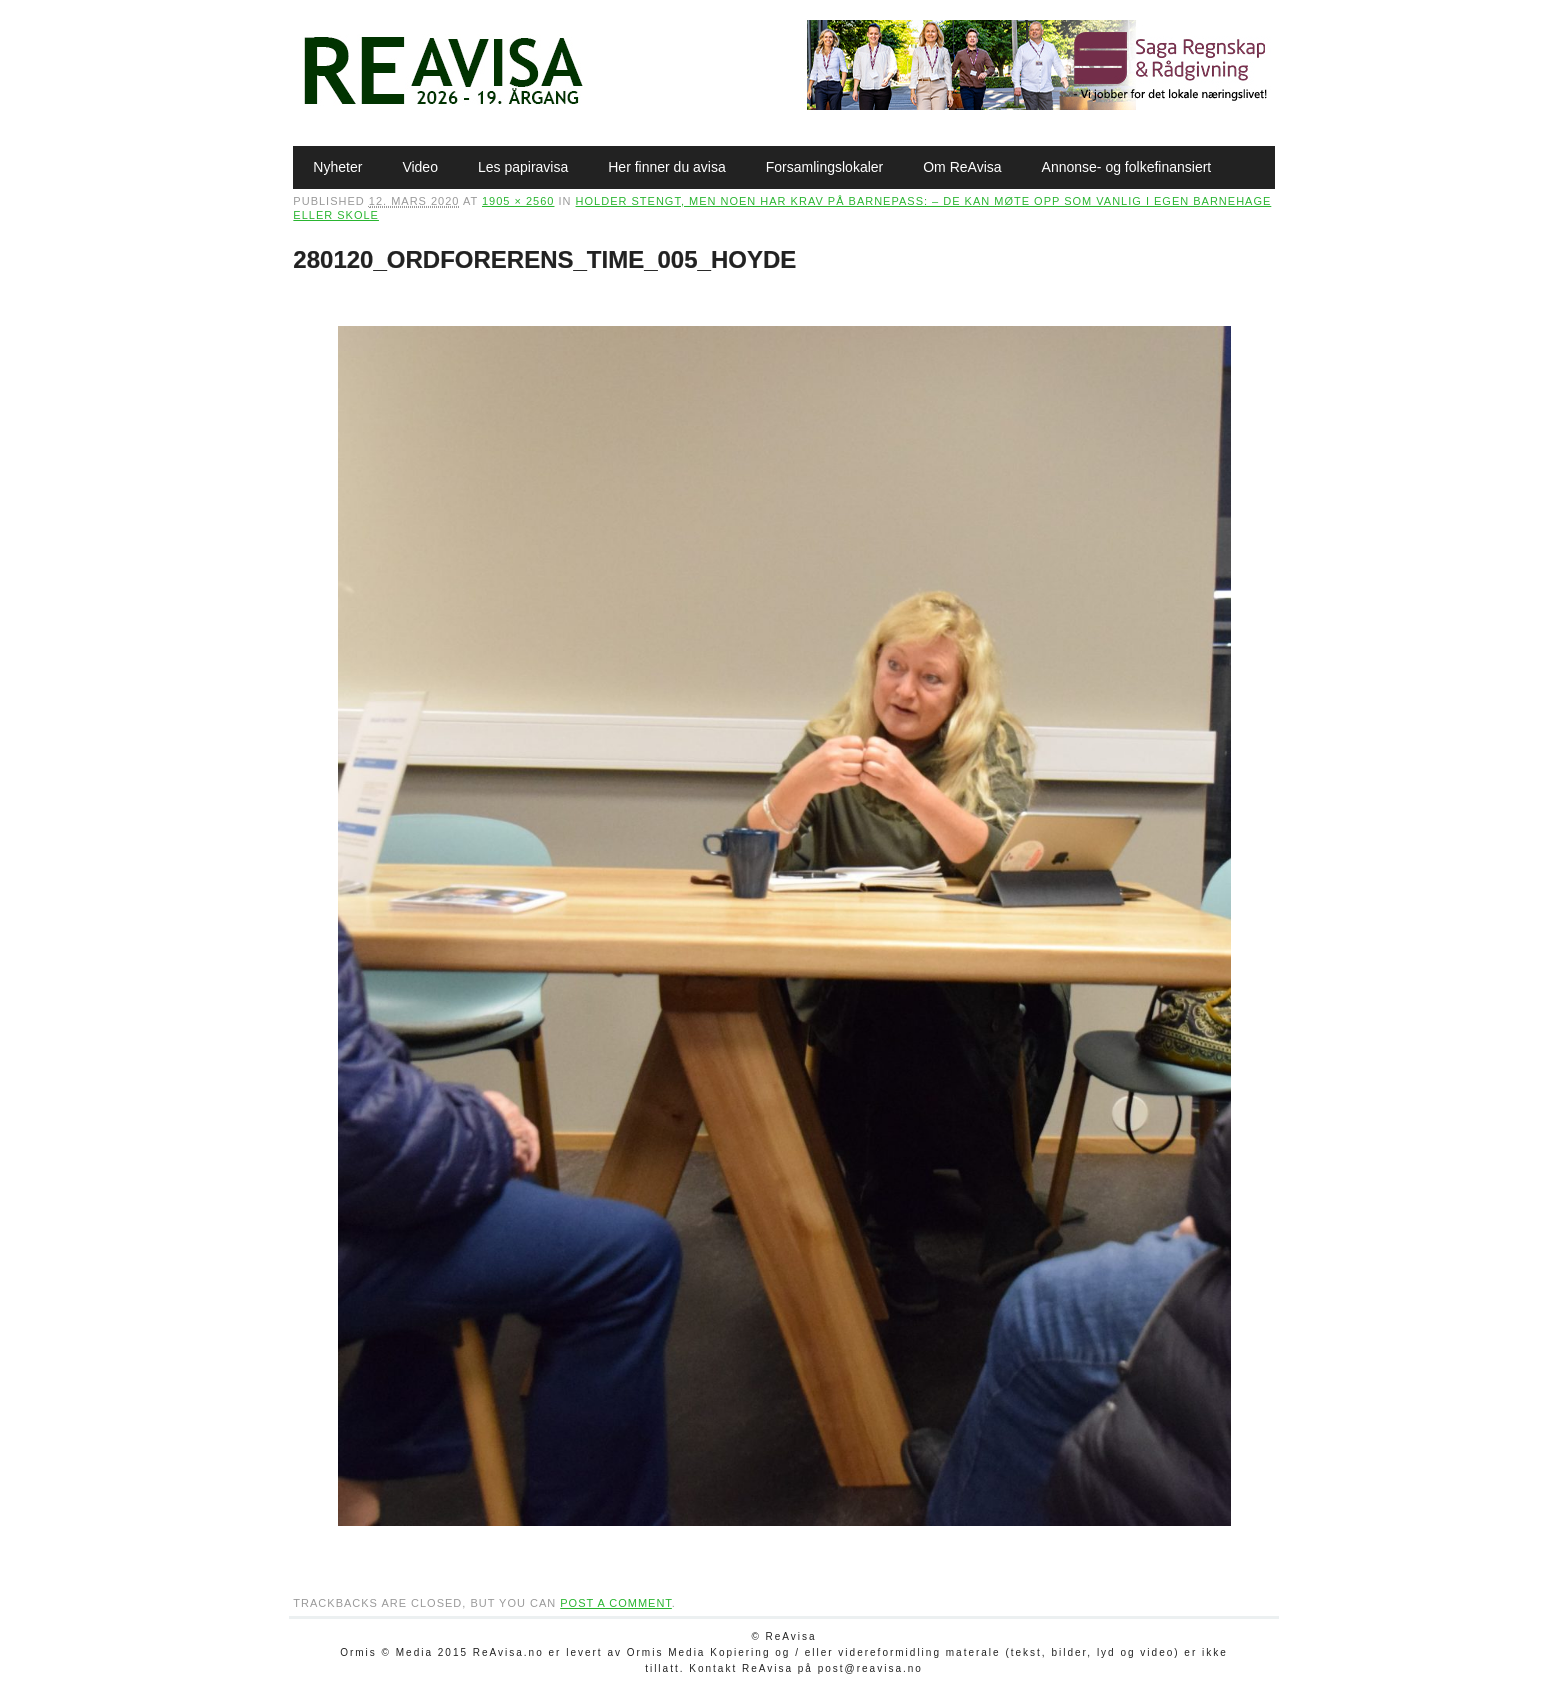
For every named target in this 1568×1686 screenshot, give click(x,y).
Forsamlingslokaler (824, 167)
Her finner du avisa (667, 167)
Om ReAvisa (962, 167)
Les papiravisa (523, 167)
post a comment (616, 1603)
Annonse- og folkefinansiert (1127, 167)
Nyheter (337, 167)
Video (420, 167)
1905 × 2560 (518, 201)
